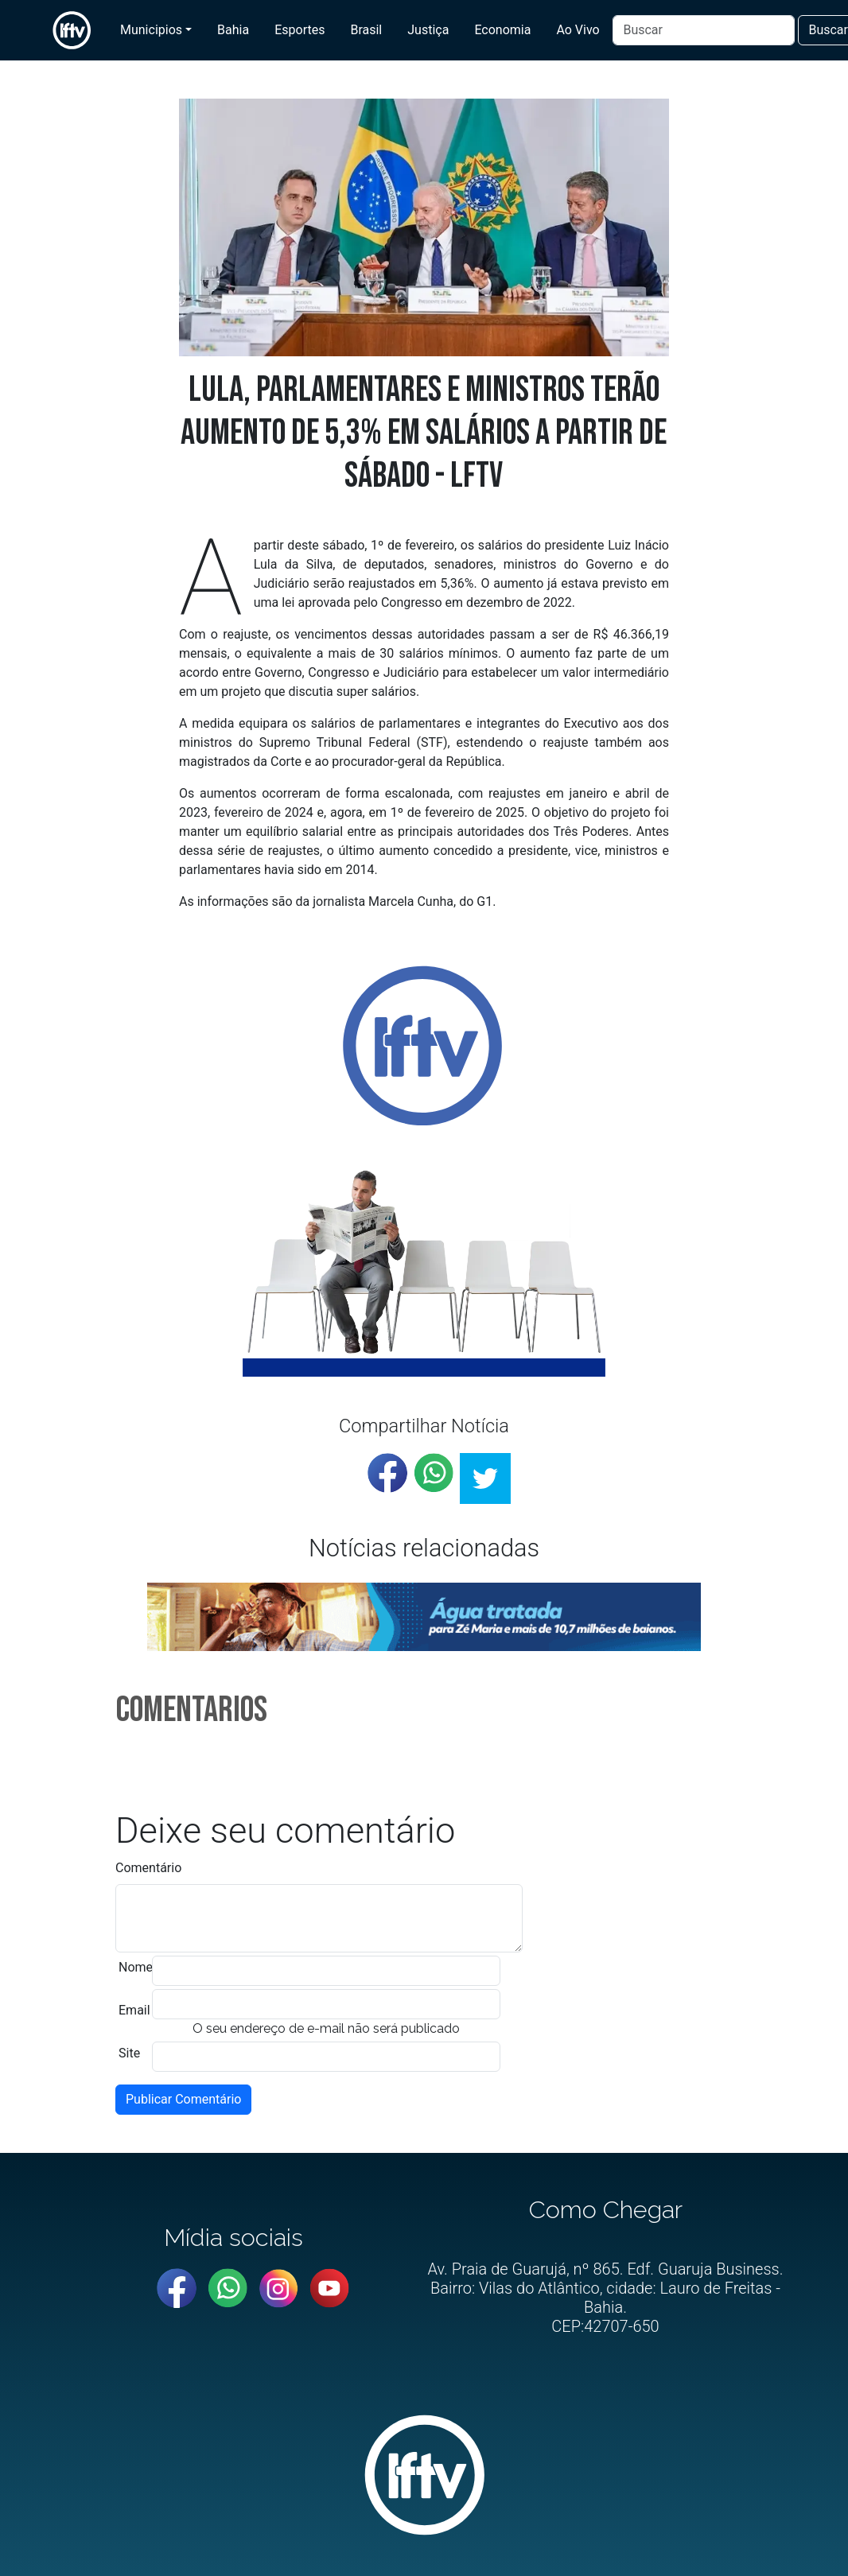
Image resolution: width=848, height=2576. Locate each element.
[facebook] (387, 1473)
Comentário (148, 1867)
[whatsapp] (433, 1473)
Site (129, 2053)
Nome (136, 1967)
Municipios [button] (151, 29)
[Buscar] (704, 30)
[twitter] (485, 1478)
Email (134, 2010)
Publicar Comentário (183, 2099)
